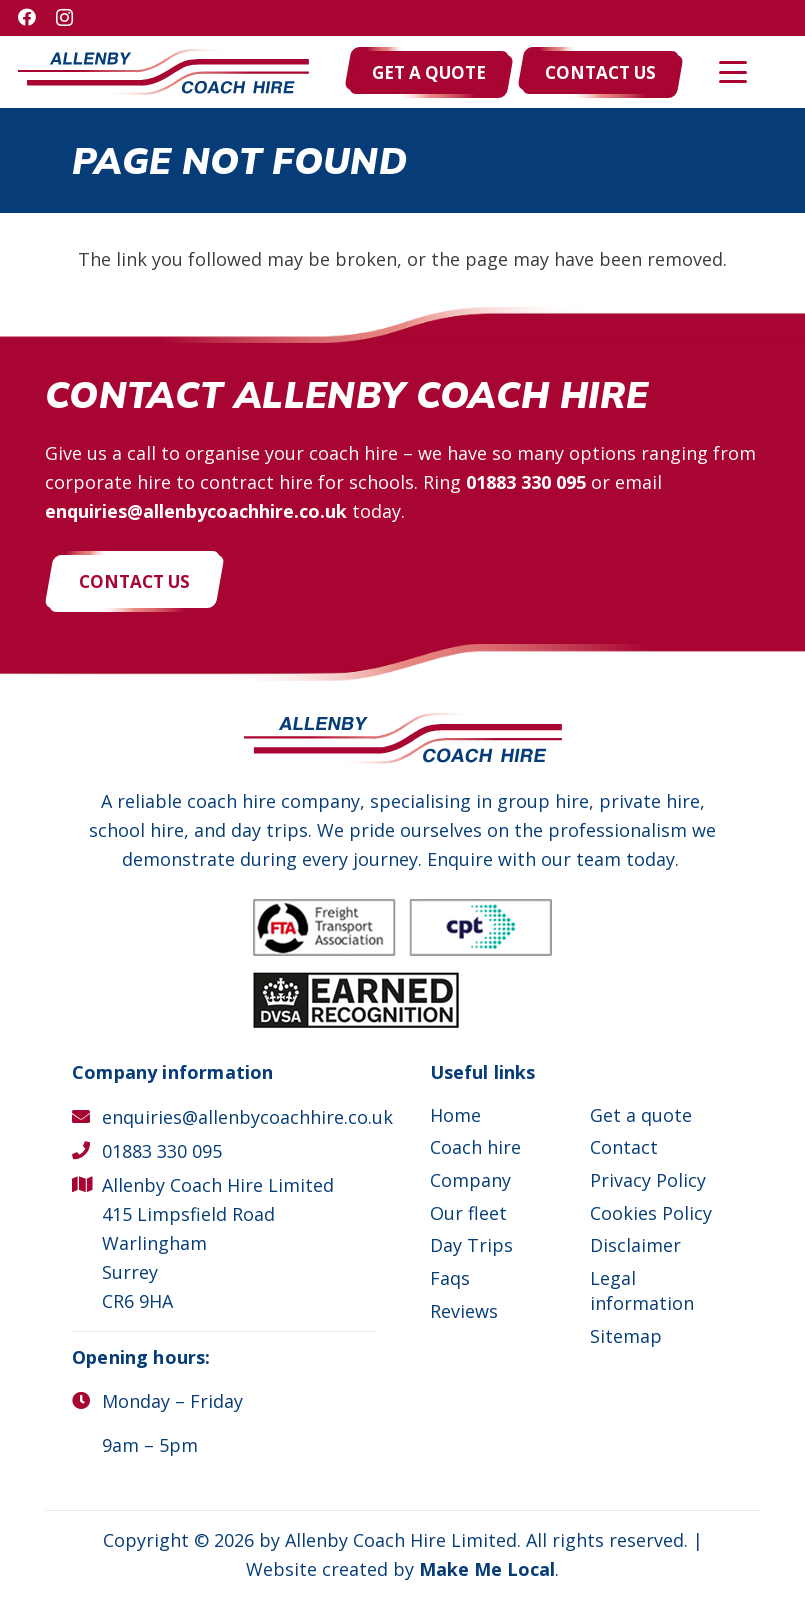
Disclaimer (635, 1245)
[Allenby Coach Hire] (163, 72)
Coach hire (475, 1147)
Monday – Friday (172, 1401)
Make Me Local (487, 1569)
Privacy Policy (648, 1180)
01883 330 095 (526, 482)
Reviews (464, 1311)
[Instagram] (64, 18)
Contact (624, 1147)
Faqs (450, 1278)
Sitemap (626, 1336)
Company (470, 1180)
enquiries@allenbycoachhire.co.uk (196, 511)
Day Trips (471, 1245)
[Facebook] (27, 17)
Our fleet (468, 1213)
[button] (733, 72)
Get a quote (641, 1115)
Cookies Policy (651, 1213)
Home (455, 1115)
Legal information (642, 1290)
